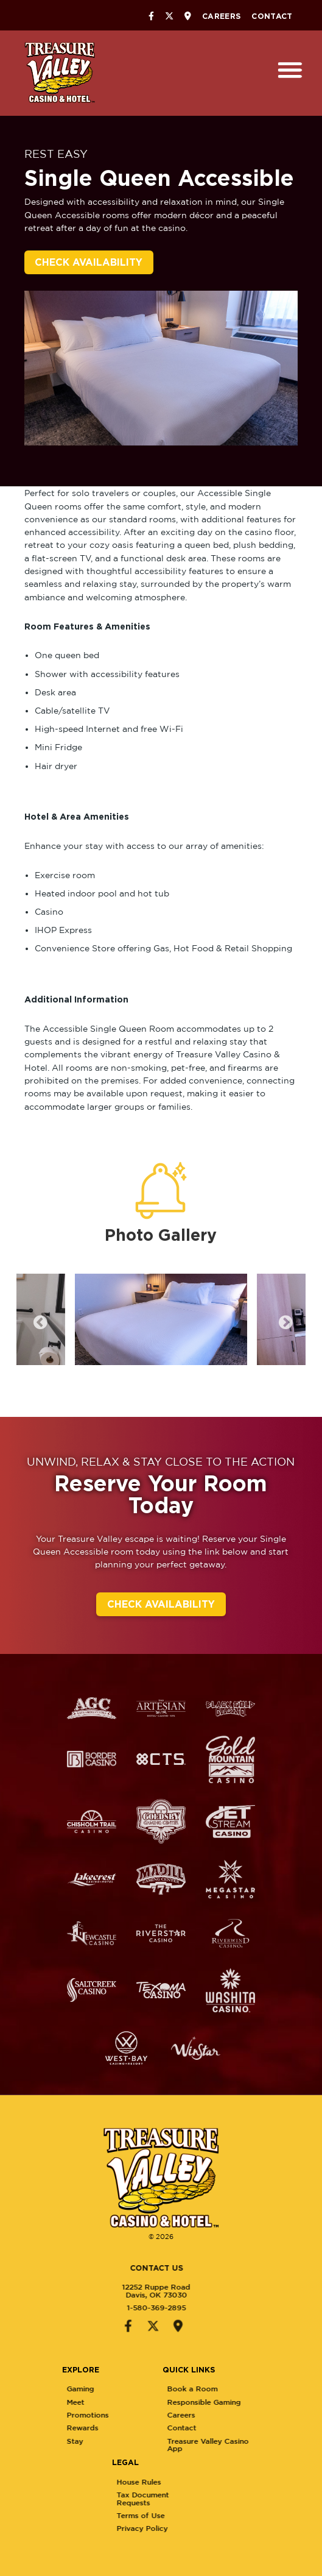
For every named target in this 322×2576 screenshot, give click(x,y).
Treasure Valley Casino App (263, 2444)
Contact (271, 16)
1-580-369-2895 (101, 2308)
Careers (221, 16)
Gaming (135, 2389)
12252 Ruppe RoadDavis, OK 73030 (102, 2290)
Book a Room (247, 2389)
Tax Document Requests (198, 2498)
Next (284, 1321)
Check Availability (88, 262)
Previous (38, 1321)
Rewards (137, 2428)
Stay (129, 2441)
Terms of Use (196, 2515)
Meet (130, 2402)
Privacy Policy (197, 2528)
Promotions (142, 2415)
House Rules (194, 2482)
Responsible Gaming (259, 2402)
